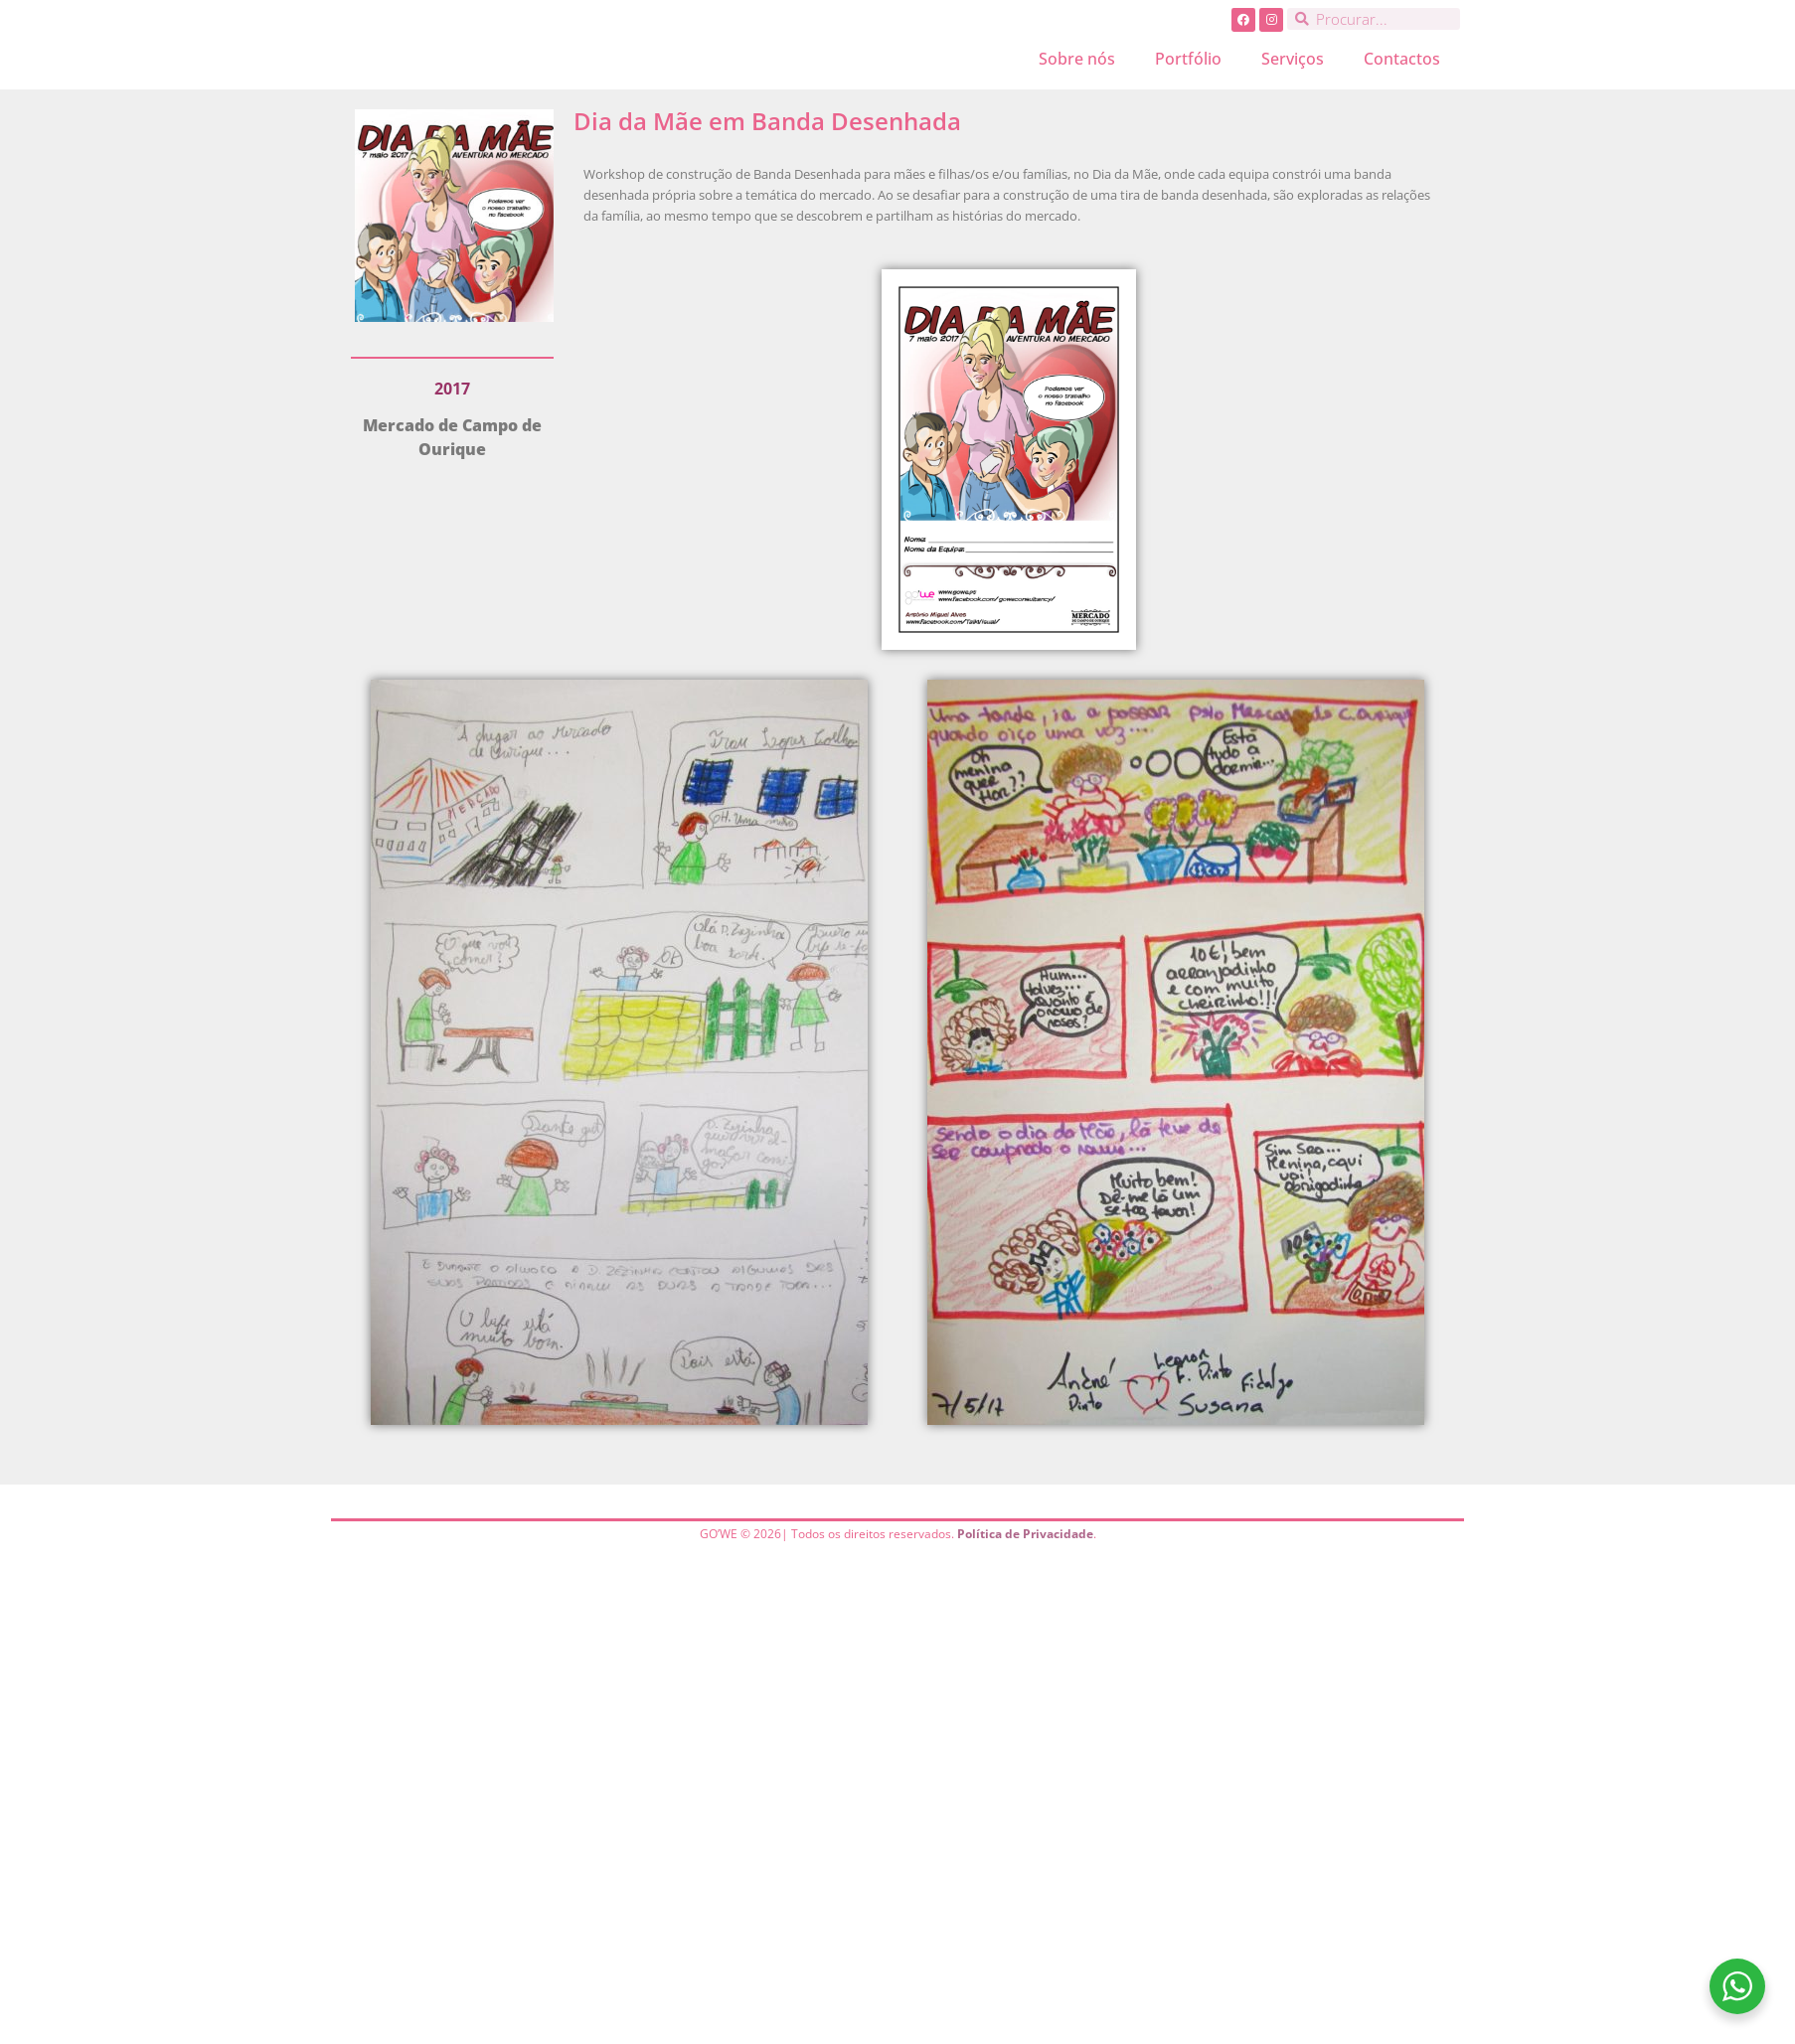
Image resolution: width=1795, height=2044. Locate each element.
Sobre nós (1077, 59)
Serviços (1292, 59)
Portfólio (1188, 59)
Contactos (1402, 59)
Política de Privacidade (1025, 1533)
